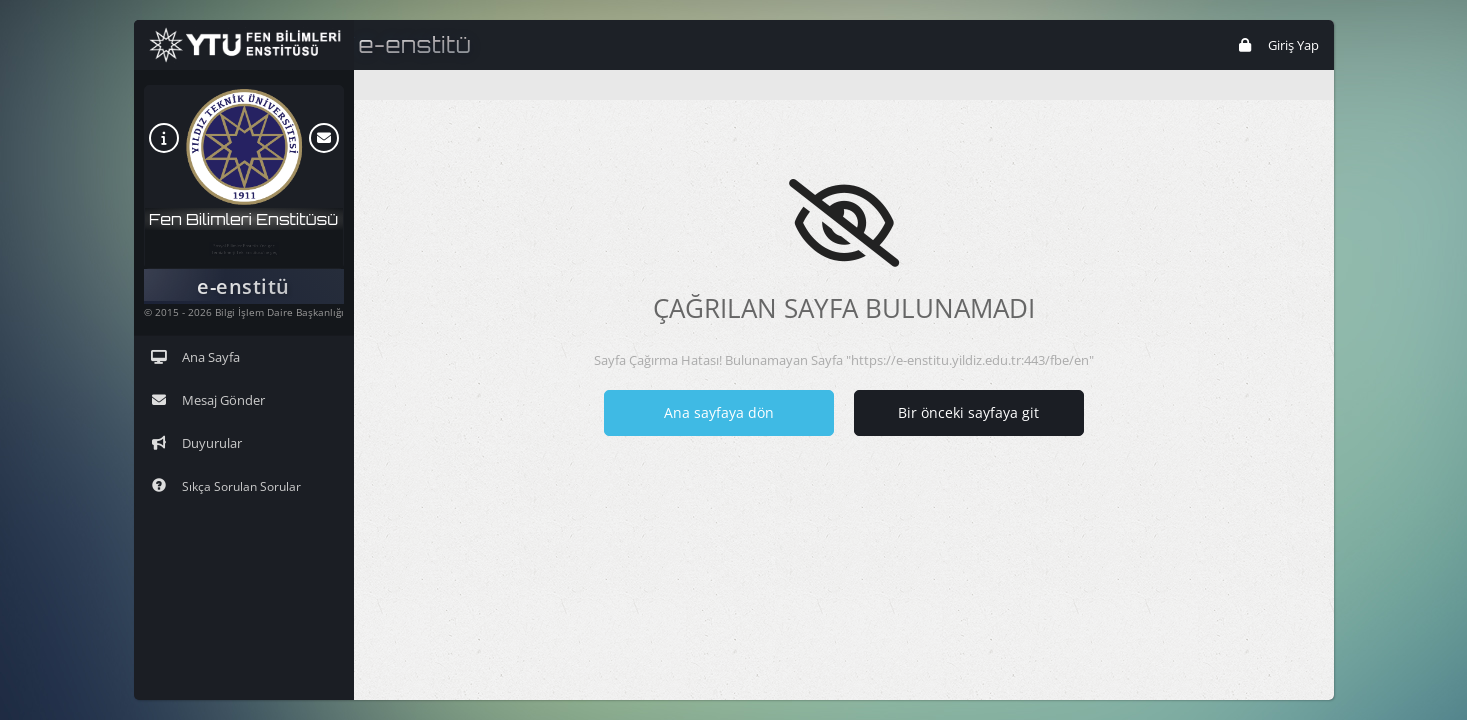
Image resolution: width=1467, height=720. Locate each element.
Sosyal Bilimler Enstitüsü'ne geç (244, 239)
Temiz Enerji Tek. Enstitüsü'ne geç (243, 258)
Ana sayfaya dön (719, 412)
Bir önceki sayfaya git (968, 412)
